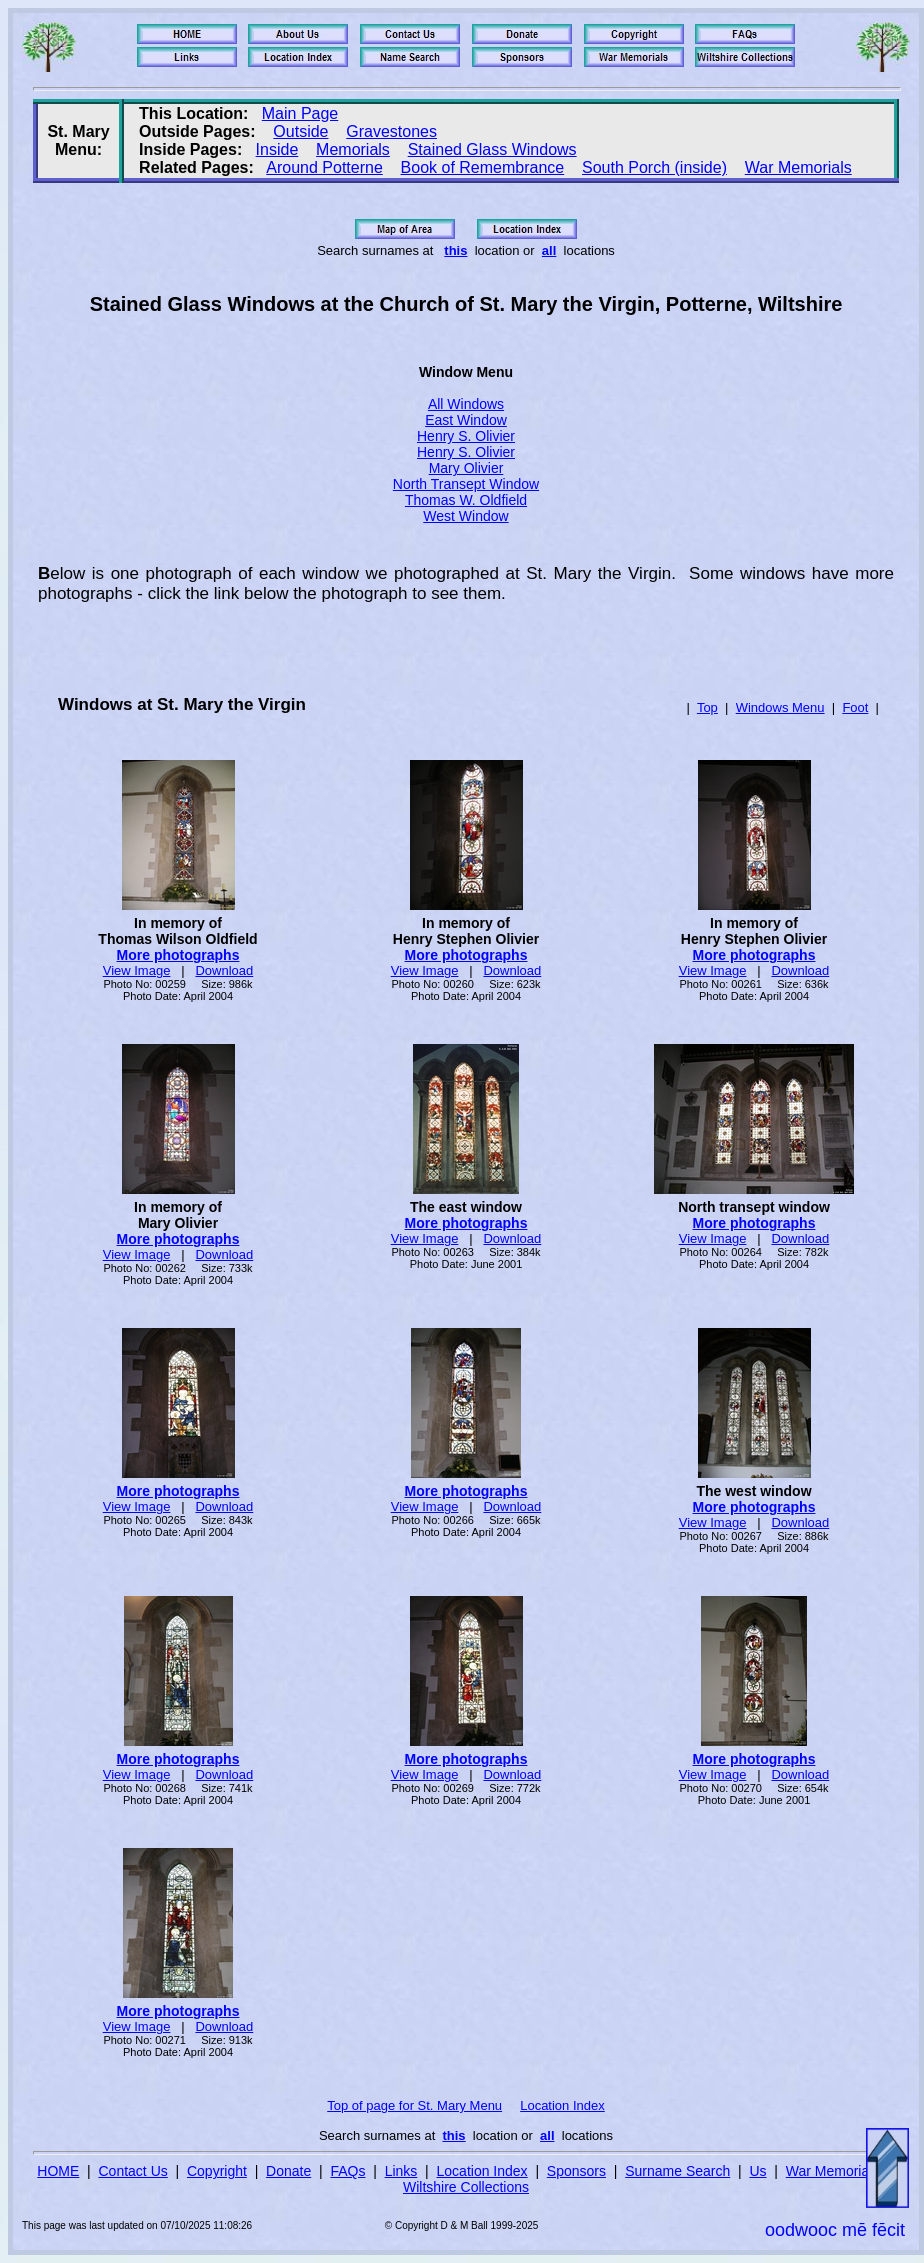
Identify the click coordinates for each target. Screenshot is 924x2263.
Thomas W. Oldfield (466, 500)
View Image (137, 970)
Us (757, 2171)
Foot (855, 707)
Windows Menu (780, 707)
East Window (466, 420)
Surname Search (677, 2171)
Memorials (353, 149)
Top (707, 707)
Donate (288, 2171)
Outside (300, 131)
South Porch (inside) (654, 167)
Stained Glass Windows (492, 149)
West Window (465, 516)
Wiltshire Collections (466, 2187)
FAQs (347, 2171)
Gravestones (391, 131)
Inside (277, 149)
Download (224, 970)
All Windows (466, 404)
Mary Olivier (466, 468)
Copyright (217, 2171)
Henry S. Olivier (466, 436)
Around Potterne (324, 167)
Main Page (300, 113)
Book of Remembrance (483, 167)
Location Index (562, 2105)
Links (401, 2171)
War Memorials (798, 167)
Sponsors (576, 2171)
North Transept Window (466, 484)
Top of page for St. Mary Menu (414, 2105)
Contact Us (133, 2171)
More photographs (178, 955)
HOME (58, 2171)
